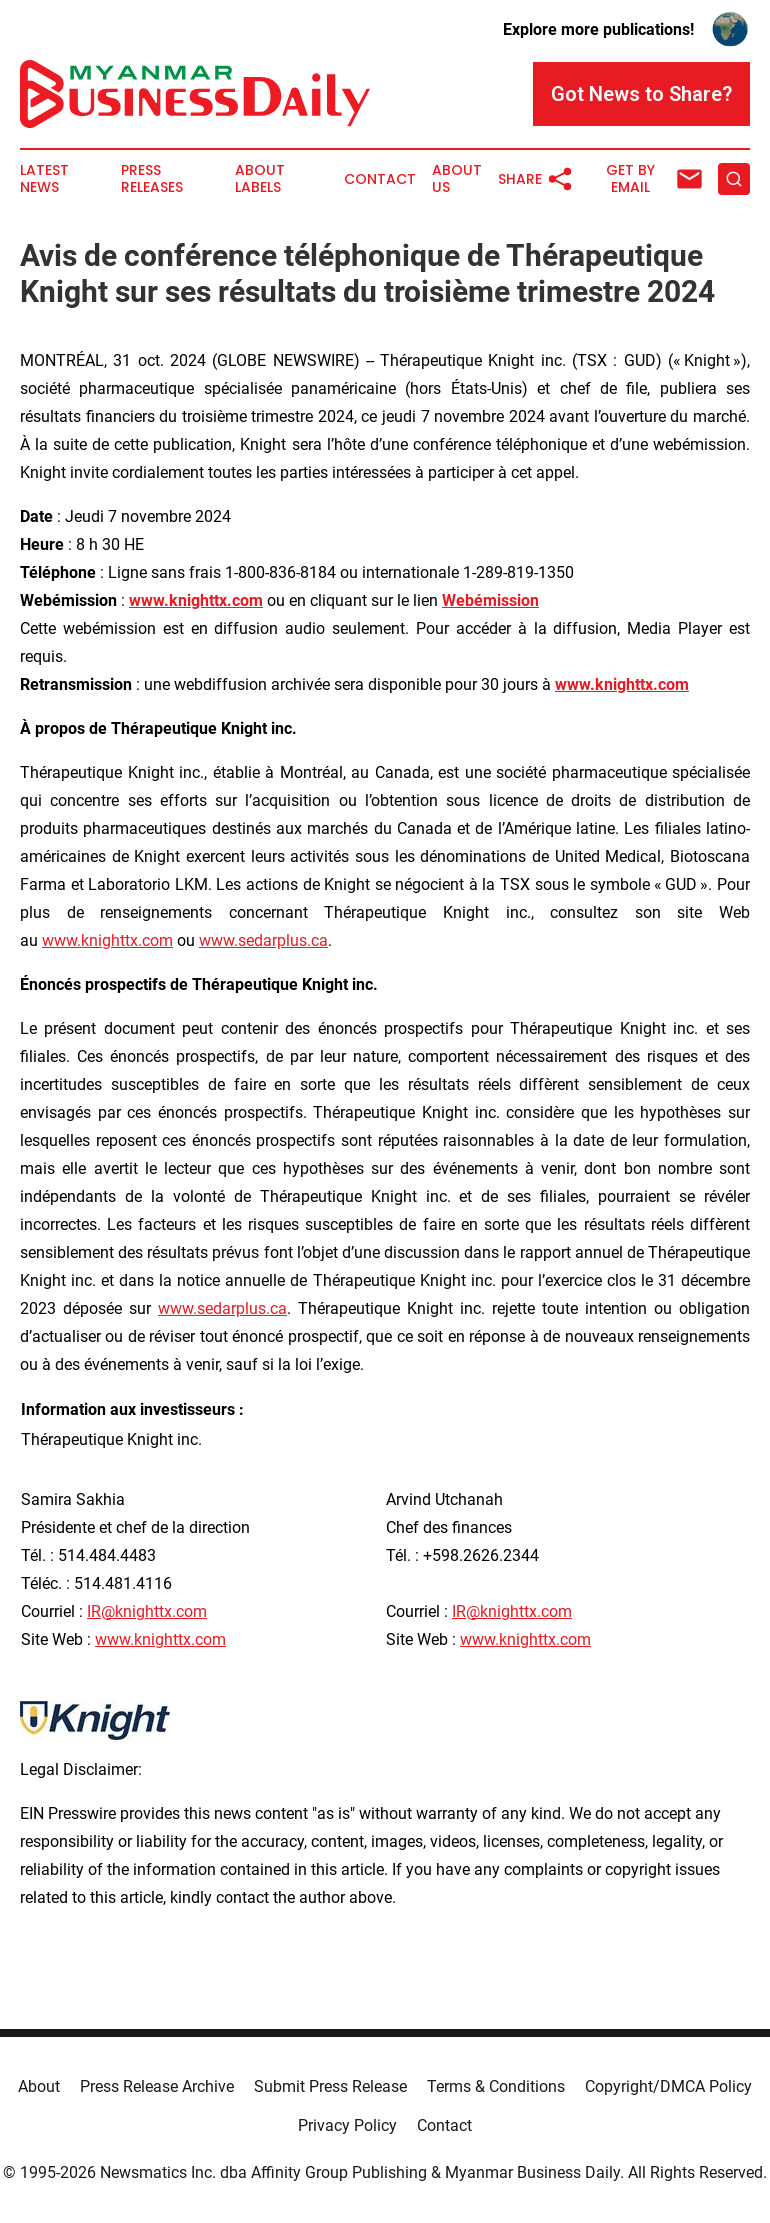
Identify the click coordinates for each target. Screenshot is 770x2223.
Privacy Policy (347, 2125)
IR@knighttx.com (147, 1611)
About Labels (260, 179)
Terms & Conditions (496, 2086)
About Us (457, 179)
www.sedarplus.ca (263, 940)
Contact (380, 179)
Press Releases (152, 179)
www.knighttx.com (107, 940)
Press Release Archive (157, 2086)
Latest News (44, 179)
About (39, 2086)
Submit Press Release (330, 2086)
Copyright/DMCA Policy (668, 2086)
